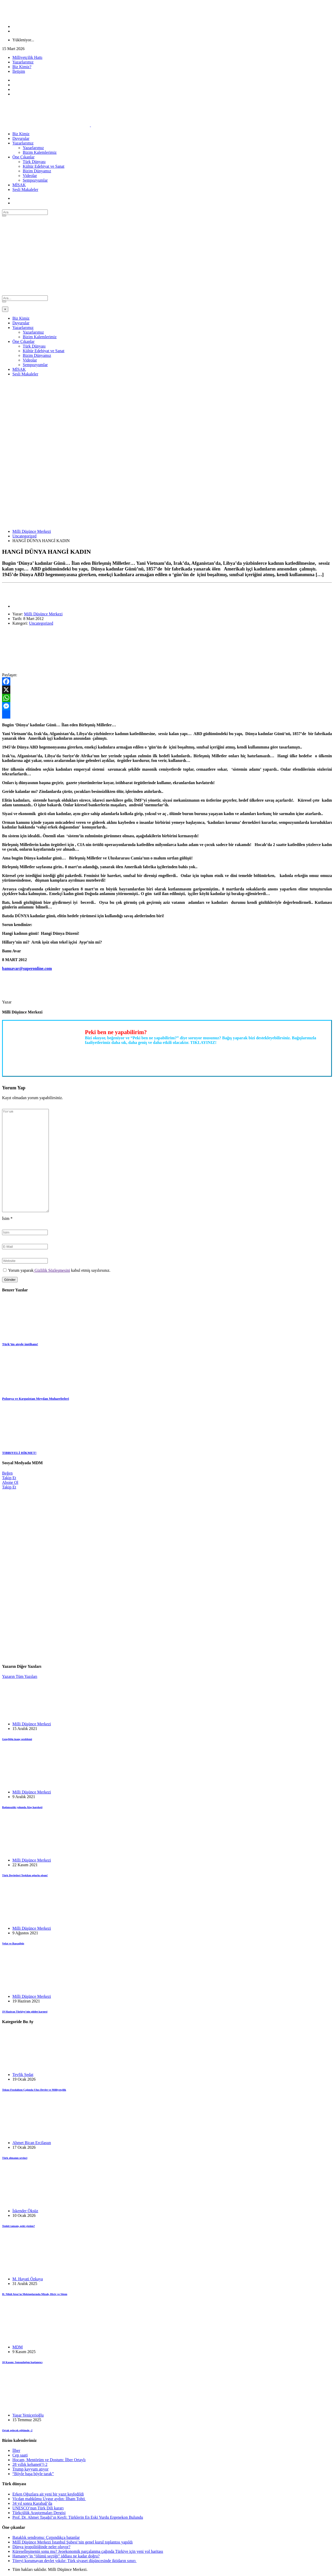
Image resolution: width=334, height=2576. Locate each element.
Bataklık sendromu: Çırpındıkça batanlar (46, 2537)
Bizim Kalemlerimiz (40, 152)
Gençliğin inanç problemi (17, 1739)
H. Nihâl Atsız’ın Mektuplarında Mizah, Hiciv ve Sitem (34, 2294)
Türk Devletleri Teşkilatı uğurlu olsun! (25, 1875)
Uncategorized (24, 536)
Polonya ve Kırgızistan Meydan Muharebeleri (35, 1398)
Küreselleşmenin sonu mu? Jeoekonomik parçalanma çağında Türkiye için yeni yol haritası (87, 2551)
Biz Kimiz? (21, 67)
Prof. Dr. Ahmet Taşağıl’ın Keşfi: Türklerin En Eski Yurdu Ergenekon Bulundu (77, 2517)
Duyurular (20, 138)
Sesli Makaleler (25, 189)
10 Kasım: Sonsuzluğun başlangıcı (22, 2362)
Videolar (30, 175)
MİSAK (19, 185)
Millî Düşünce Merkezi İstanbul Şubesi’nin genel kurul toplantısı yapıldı (72, 2542)
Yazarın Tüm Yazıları (19, 1676)
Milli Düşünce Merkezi (31, 531)
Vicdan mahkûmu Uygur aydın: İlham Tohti (49, 2499)
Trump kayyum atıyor (30, 2469)
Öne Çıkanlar (23, 157)
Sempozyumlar (35, 180)
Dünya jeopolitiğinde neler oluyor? (41, 2547)
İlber (16, 2450)
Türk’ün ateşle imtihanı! (20, 1344)
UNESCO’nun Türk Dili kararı (38, 2508)
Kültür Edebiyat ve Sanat (43, 166)
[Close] (5, 309)
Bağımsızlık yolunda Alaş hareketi (22, 1807)
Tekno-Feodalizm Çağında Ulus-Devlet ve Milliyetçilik (34, 2089)
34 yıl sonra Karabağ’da (32, 2503)
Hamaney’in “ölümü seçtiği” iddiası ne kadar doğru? (56, 2556)
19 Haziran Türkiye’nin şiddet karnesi (25, 2011)
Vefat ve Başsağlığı (13, 1943)
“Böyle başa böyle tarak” (33, 2474)
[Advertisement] (167, 257)
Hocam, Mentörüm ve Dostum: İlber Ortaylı (49, 2460)
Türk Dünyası (34, 161)
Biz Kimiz (20, 134)
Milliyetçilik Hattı (27, 57)
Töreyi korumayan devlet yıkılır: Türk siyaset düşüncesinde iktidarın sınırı (74, 2560)
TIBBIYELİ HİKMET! (19, 1453)
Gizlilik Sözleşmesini (52, 1270)
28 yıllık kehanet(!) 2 (30, 2464)
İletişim (18, 71)
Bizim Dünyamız (37, 171)
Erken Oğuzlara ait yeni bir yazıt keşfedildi (48, 2494)
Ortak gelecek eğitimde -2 (17, 2430)
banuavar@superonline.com (27, 968)
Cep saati (20, 2455)
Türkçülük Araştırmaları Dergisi (39, 2512)
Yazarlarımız (23, 62)
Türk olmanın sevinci (14, 2157)
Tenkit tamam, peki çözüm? (18, 2225)
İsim (7, 1218)
